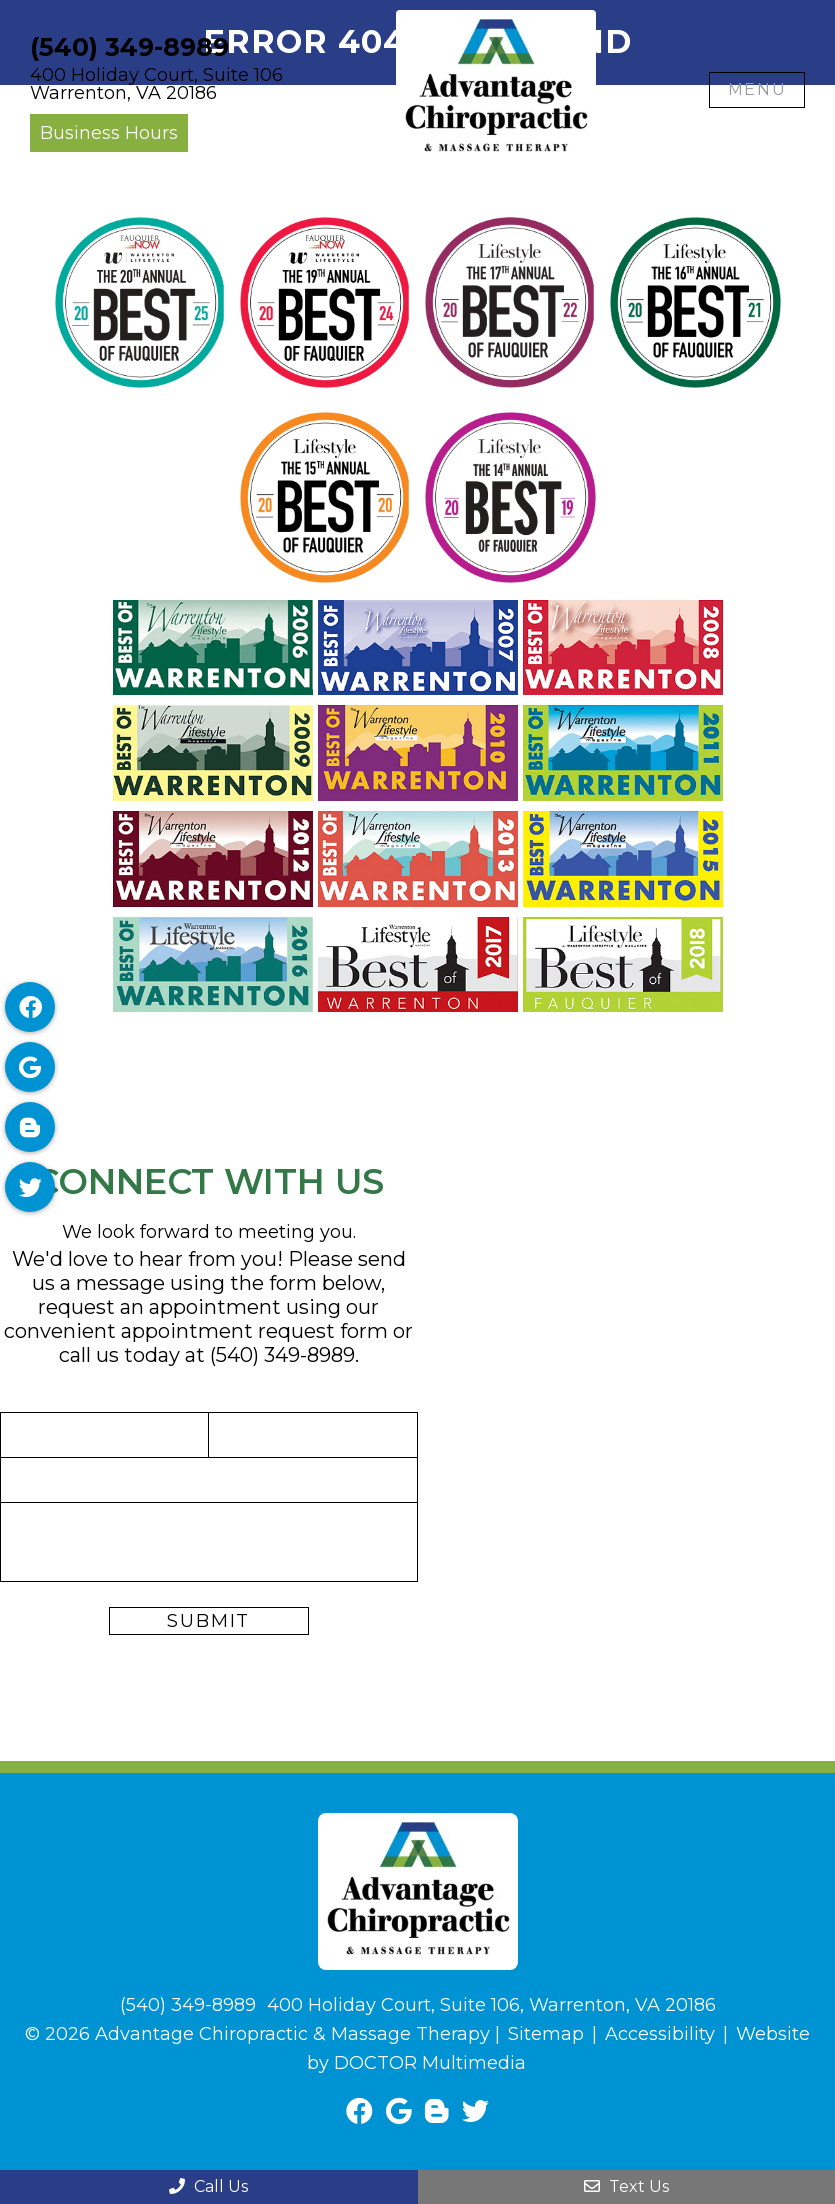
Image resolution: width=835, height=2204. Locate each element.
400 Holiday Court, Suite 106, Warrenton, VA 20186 (491, 2005)
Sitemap (546, 2034)
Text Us (626, 2186)
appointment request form (254, 1331)
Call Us (208, 2186)
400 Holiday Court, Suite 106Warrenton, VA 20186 (156, 84)
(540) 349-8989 (129, 47)
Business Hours (109, 133)
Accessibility (660, 2034)
